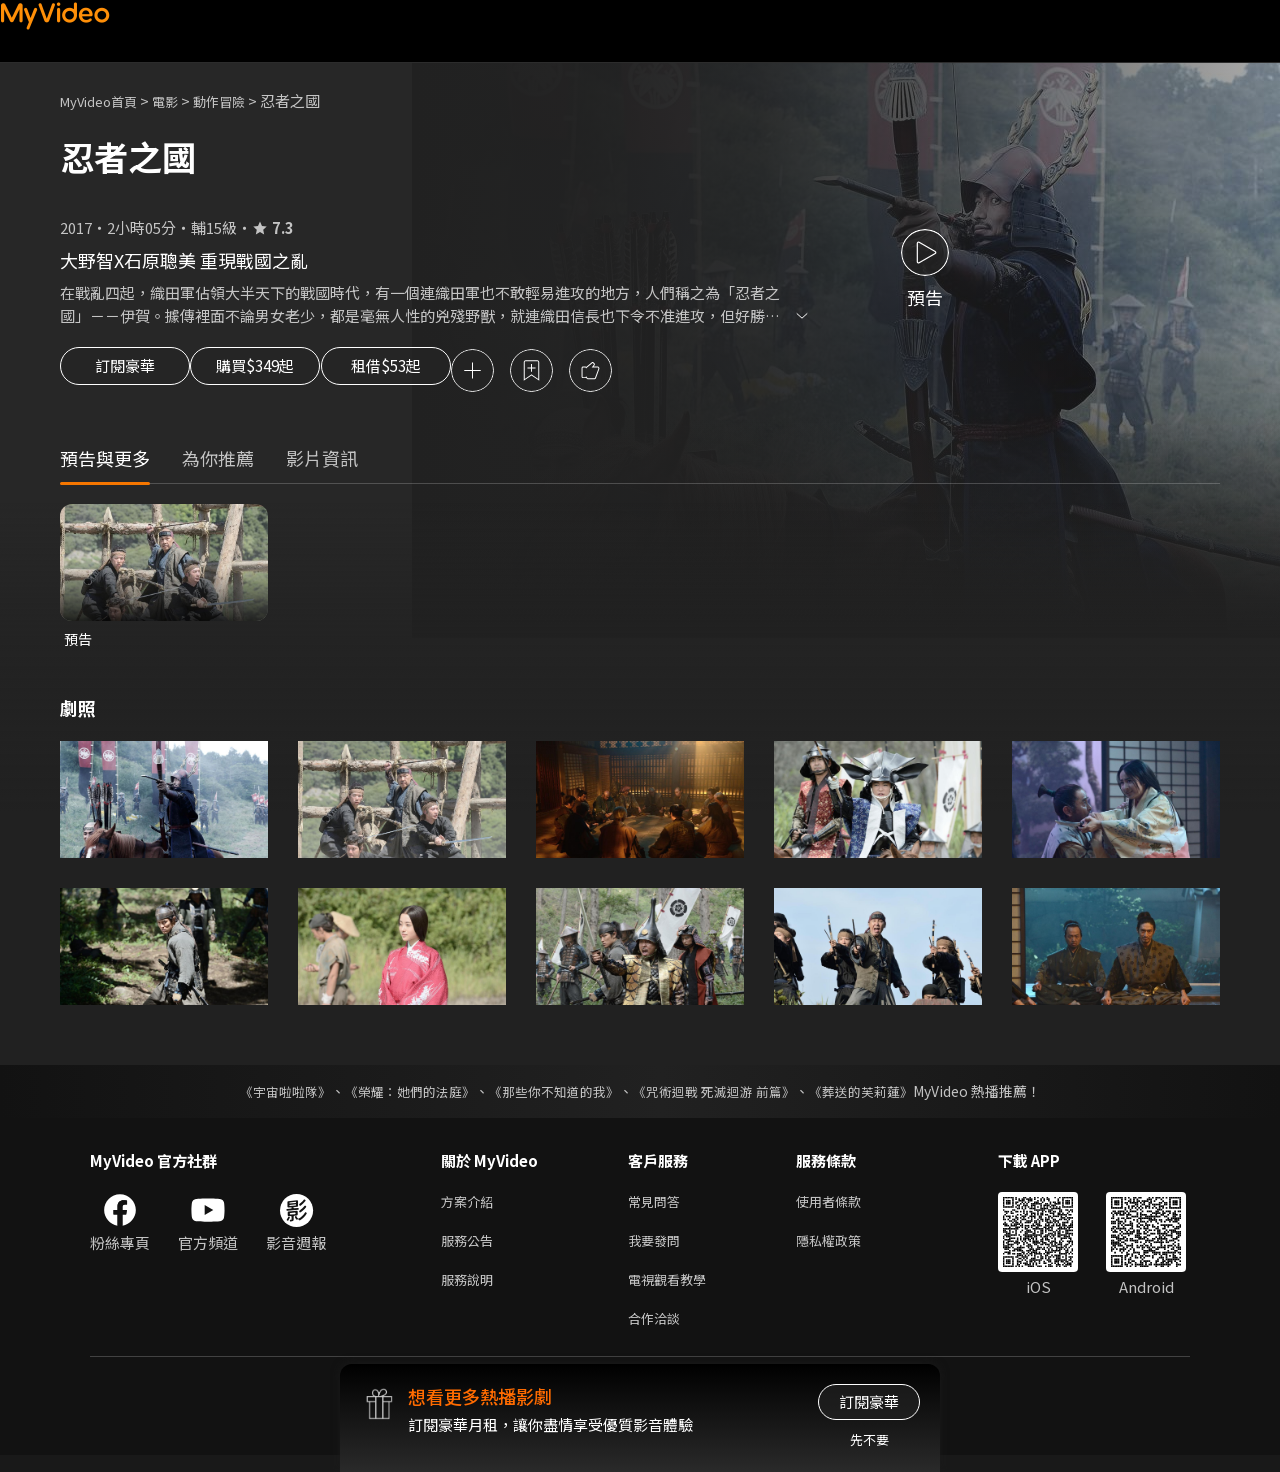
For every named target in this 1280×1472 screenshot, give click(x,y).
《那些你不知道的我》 (552, 1096)
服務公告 (471, 1249)
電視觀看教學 (673, 1291)
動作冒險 (241, 100)
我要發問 (658, 1249)
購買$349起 (278, 372)
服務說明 (471, 1291)
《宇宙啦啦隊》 (265, 1096)
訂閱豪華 (125, 372)
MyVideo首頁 (105, 100)
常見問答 (658, 1207)
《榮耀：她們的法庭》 (398, 1096)
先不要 (869, 1439)
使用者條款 (845, 1207)
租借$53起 (433, 372)
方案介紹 (471, 1207)
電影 (181, 100)
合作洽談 (658, 1333)
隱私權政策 (845, 1249)
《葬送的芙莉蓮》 (880, 1096)
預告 (79, 642)
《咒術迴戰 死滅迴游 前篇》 (723, 1096)
